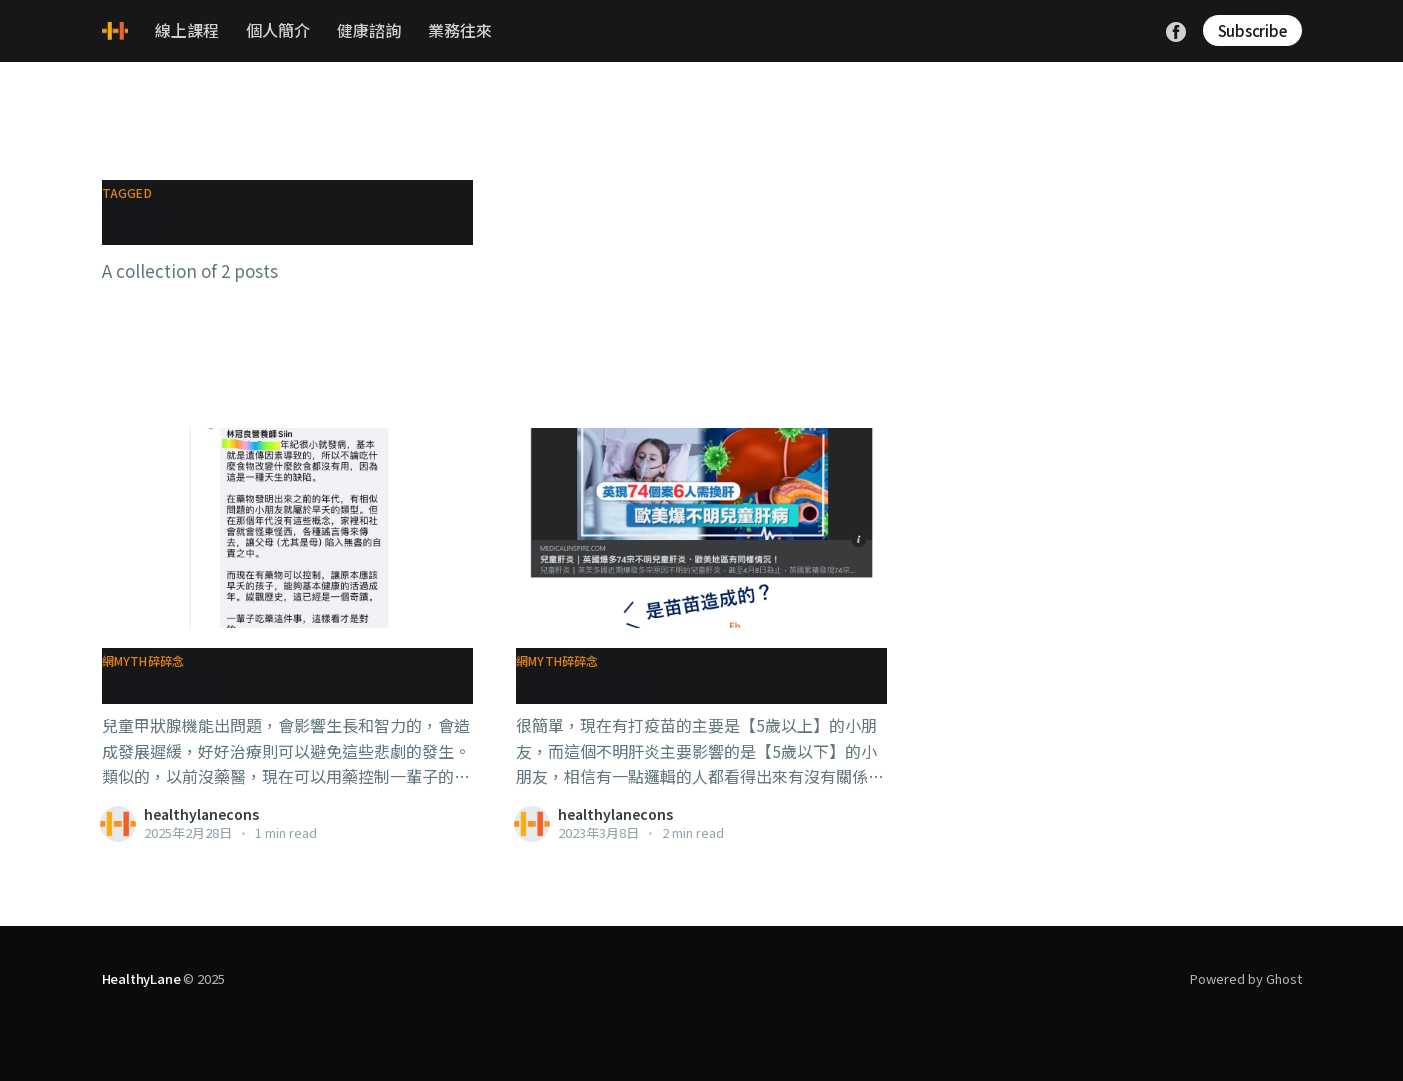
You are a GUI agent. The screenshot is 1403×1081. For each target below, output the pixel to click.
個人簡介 (278, 30)
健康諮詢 (369, 30)
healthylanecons (201, 814)
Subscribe (1252, 30)
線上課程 (187, 30)
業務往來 (460, 30)
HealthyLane (141, 978)
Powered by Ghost (1246, 978)
